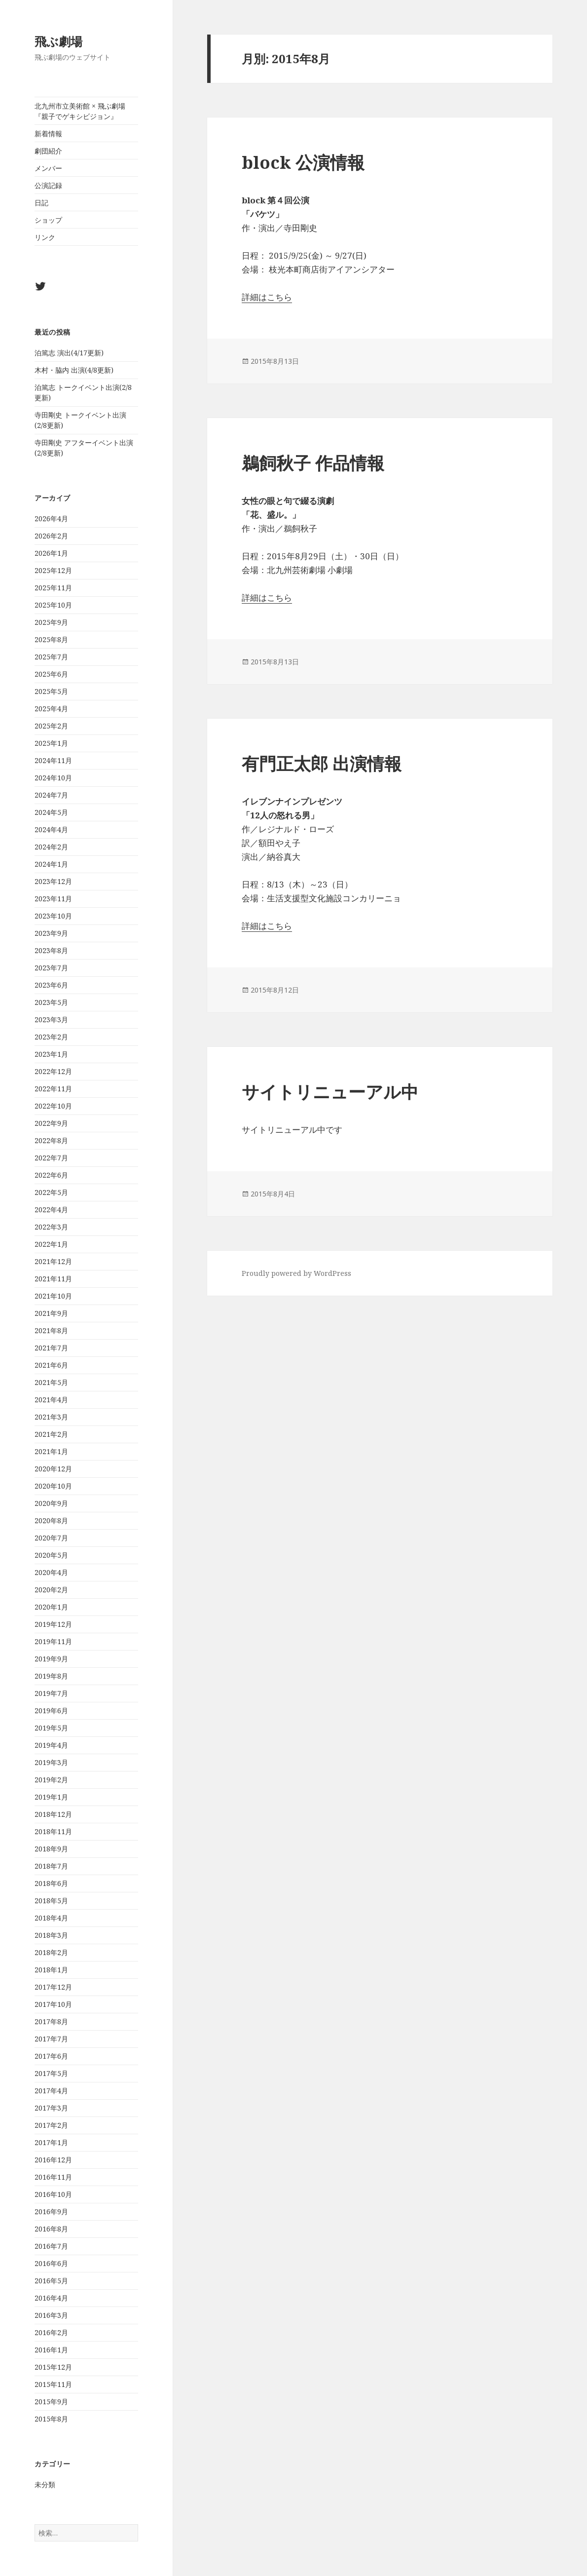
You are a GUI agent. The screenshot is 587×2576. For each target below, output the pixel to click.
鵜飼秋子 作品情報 (313, 462)
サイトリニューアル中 (330, 1091)
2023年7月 (51, 967)
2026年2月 (51, 535)
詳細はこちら (267, 297)
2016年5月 (51, 2280)
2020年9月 (51, 1503)
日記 (41, 202)
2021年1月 (51, 1451)
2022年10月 (53, 1106)
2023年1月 (51, 1054)
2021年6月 (51, 1365)
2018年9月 (51, 1848)
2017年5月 (51, 2073)
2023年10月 (53, 916)
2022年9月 (51, 1123)
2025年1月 (51, 743)
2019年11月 (53, 1641)
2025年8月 (51, 639)
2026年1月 (51, 553)
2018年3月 (51, 1935)
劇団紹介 (48, 150)
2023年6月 (51, 985)
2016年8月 (51, 2228)
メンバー (48, 168)
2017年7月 (51, 2038)
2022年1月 (51, 1244)
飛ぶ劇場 (58, 41)
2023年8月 (51, 950)
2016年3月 (51, 2315)
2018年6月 (51, 1883)
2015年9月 (51, 2401)
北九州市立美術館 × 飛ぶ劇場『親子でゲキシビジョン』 (80, 111)
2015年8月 (51, 2418)
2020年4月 (51, 1572)
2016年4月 (51, 2298)
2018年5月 (51, 1900)
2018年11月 (53, 1831)
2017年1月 (51, 2142)
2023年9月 (51, 933)
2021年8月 (51, 1330)
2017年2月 (51, 2125)
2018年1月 (51, 1969)
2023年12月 (53, 881)
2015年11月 (53, 2384)
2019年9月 (51, 1658)
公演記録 (48, 185)
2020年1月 (51, 1607)
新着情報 (48, 133)
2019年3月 (51, 1762)
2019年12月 (53, 1624)
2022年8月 (51, 1140)
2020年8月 (51, 1520)
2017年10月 (53, 2004)
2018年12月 (53, 1814)
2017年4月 (51, 2090)
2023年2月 (51, 1036)
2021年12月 (53, 1261)
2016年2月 (51, 2332)
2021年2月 (51, 1434)
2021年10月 (53, 1296)
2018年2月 (51, 1952)
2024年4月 (51, 829)
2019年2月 (51, 1779)
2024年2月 (51, 846)
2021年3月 (51, 1417)
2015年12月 (53, 2367)
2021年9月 (51, 1313)
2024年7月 (51, 795)
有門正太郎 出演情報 (322, 763)
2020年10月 (53, 1486)
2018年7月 (51, 1866)
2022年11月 (53, 1088)
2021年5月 (51, 1382)
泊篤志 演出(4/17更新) (69, 352)
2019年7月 (51, 1693)
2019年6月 (51, 1710)
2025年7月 (51, 656)
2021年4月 (51, 1399)
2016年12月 (53, 2159)
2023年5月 (51, 1002)
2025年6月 (51, 674)
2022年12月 (53, 1071)
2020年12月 (53, 1468)
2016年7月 (51, 2246)
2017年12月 (53, 1987)
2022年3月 (51, 1226)
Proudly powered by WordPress (296, 1273)
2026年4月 (51, 518)
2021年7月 (51, 1347)
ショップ (48, 220)
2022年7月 (51, 1157)
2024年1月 (51, 864)
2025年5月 (51, 691)
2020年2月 (51, 1589)
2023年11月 (53, 898)
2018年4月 (51, 1917)
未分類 (45, 2484)
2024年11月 (53, 760)
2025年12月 (53, 570)
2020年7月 (51, 1537)
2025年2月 (51, 726)
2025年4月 (51, 708)
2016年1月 (51, 2349)
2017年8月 (51, 2021)
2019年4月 (51, 1745)
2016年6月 (51, 2263)
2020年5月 (51, 1555)
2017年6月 (51, 2056)
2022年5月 (51, 1192)
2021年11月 (53, 1278)
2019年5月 (51, 1727)
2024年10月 (53, 777)
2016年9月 (51, 2211)
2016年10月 (53, 2194)
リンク (45, 237)
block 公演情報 (303, 162)
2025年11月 (53, 587)
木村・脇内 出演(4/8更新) (74, 370)
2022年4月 (51, 1209)
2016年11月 (53, 2177)
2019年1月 (51, 1797)
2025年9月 (51, 622)
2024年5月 (51, 812)
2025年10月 (53, 605)
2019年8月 (51, 1676)
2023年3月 (51, 1019)
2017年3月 (51, 2108)
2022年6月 (51, 1175)
